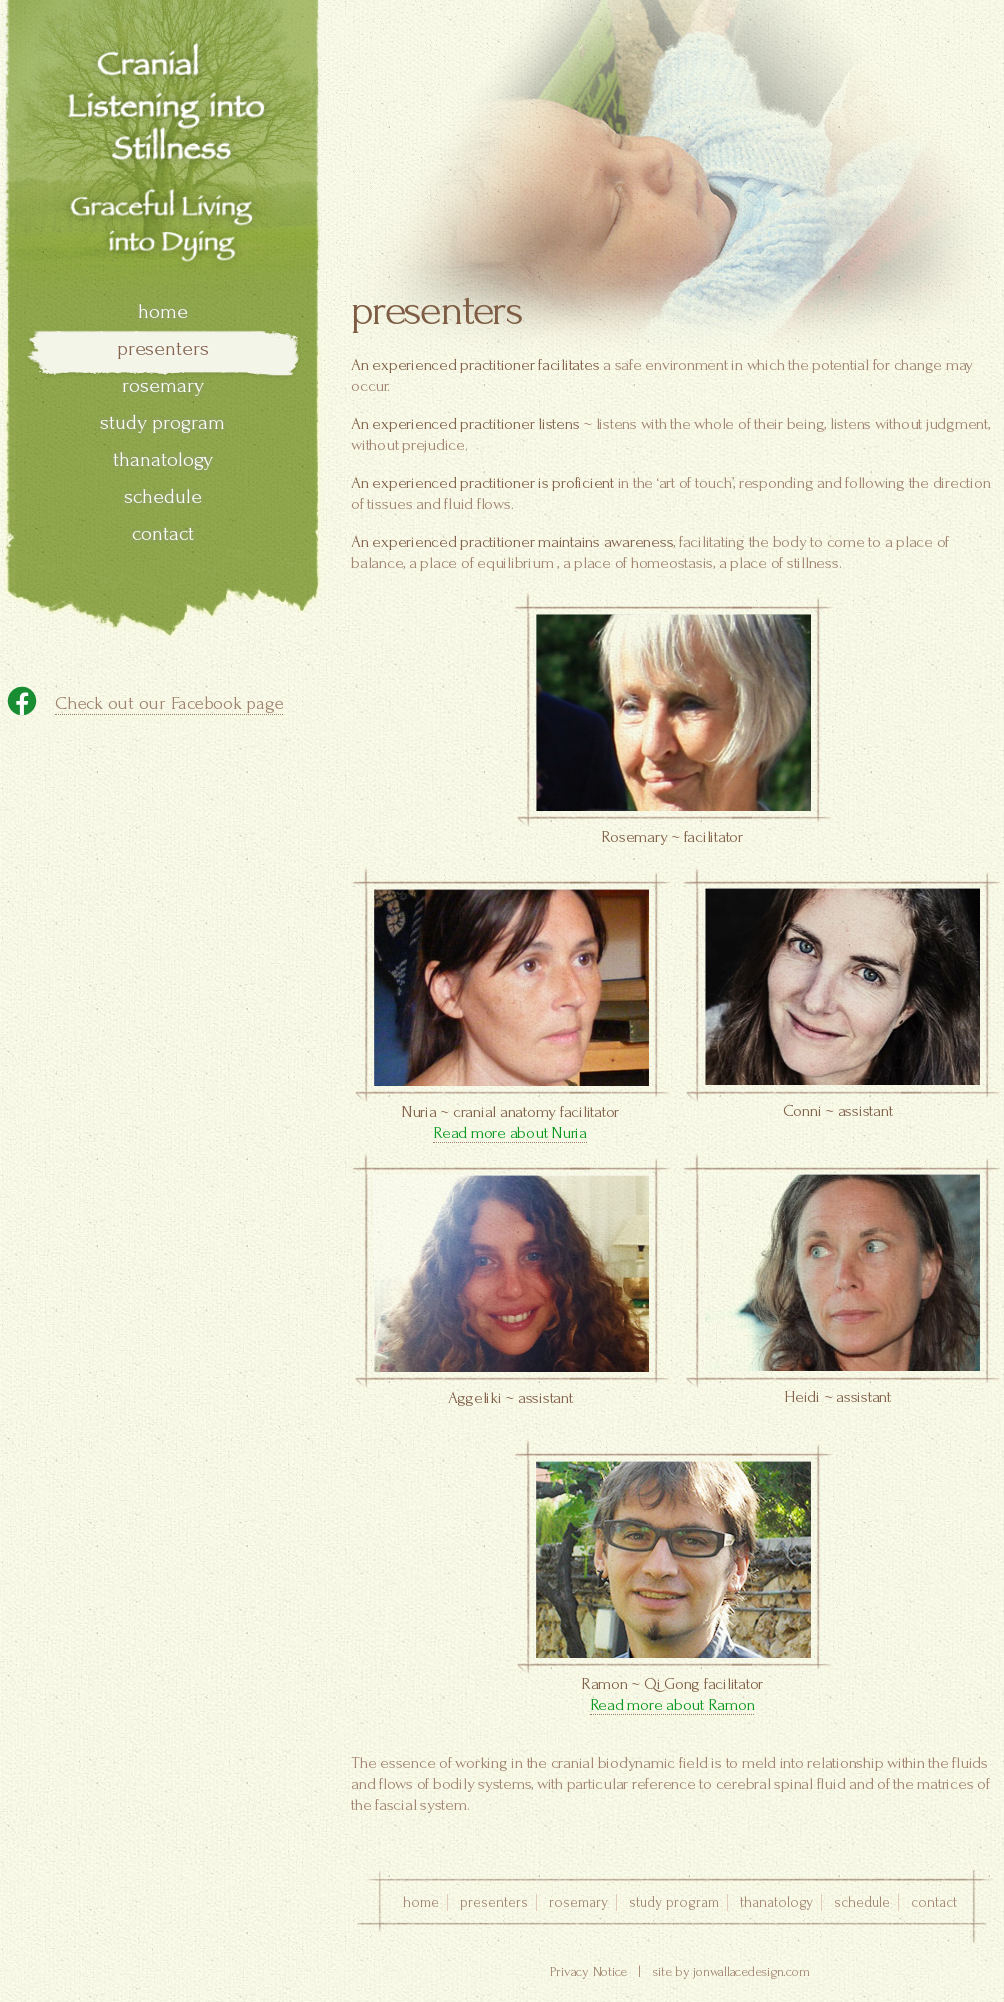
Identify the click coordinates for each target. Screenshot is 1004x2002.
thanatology (163, 459)
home (163, 311)
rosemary (163, 385)
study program (162, 422)
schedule (163, 496)
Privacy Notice (589, 1971)
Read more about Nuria (510, 1132)
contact (163, 533)
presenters (163, 348)
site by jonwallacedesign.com (730, 1971)
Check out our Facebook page (169, 703)
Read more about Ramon (672, 1704)
